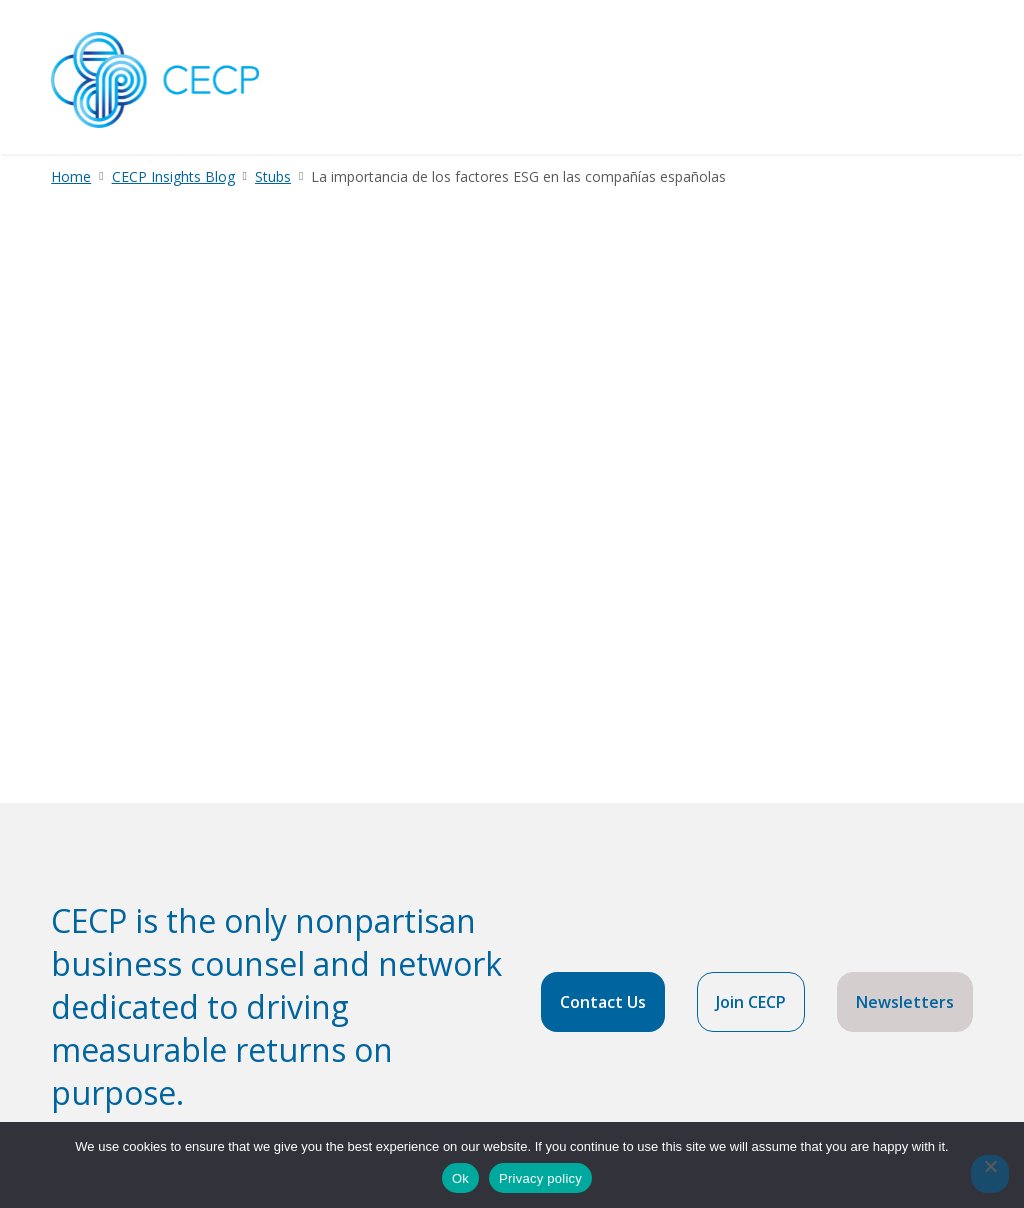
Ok (460, 1178)
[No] (990, 1174)
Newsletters (905, 1002)
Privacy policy (540, 1178)
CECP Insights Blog (173, 176)
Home (71, 176)
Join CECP (751, 1002)
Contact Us (603, 1002)
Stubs (273, 176)
